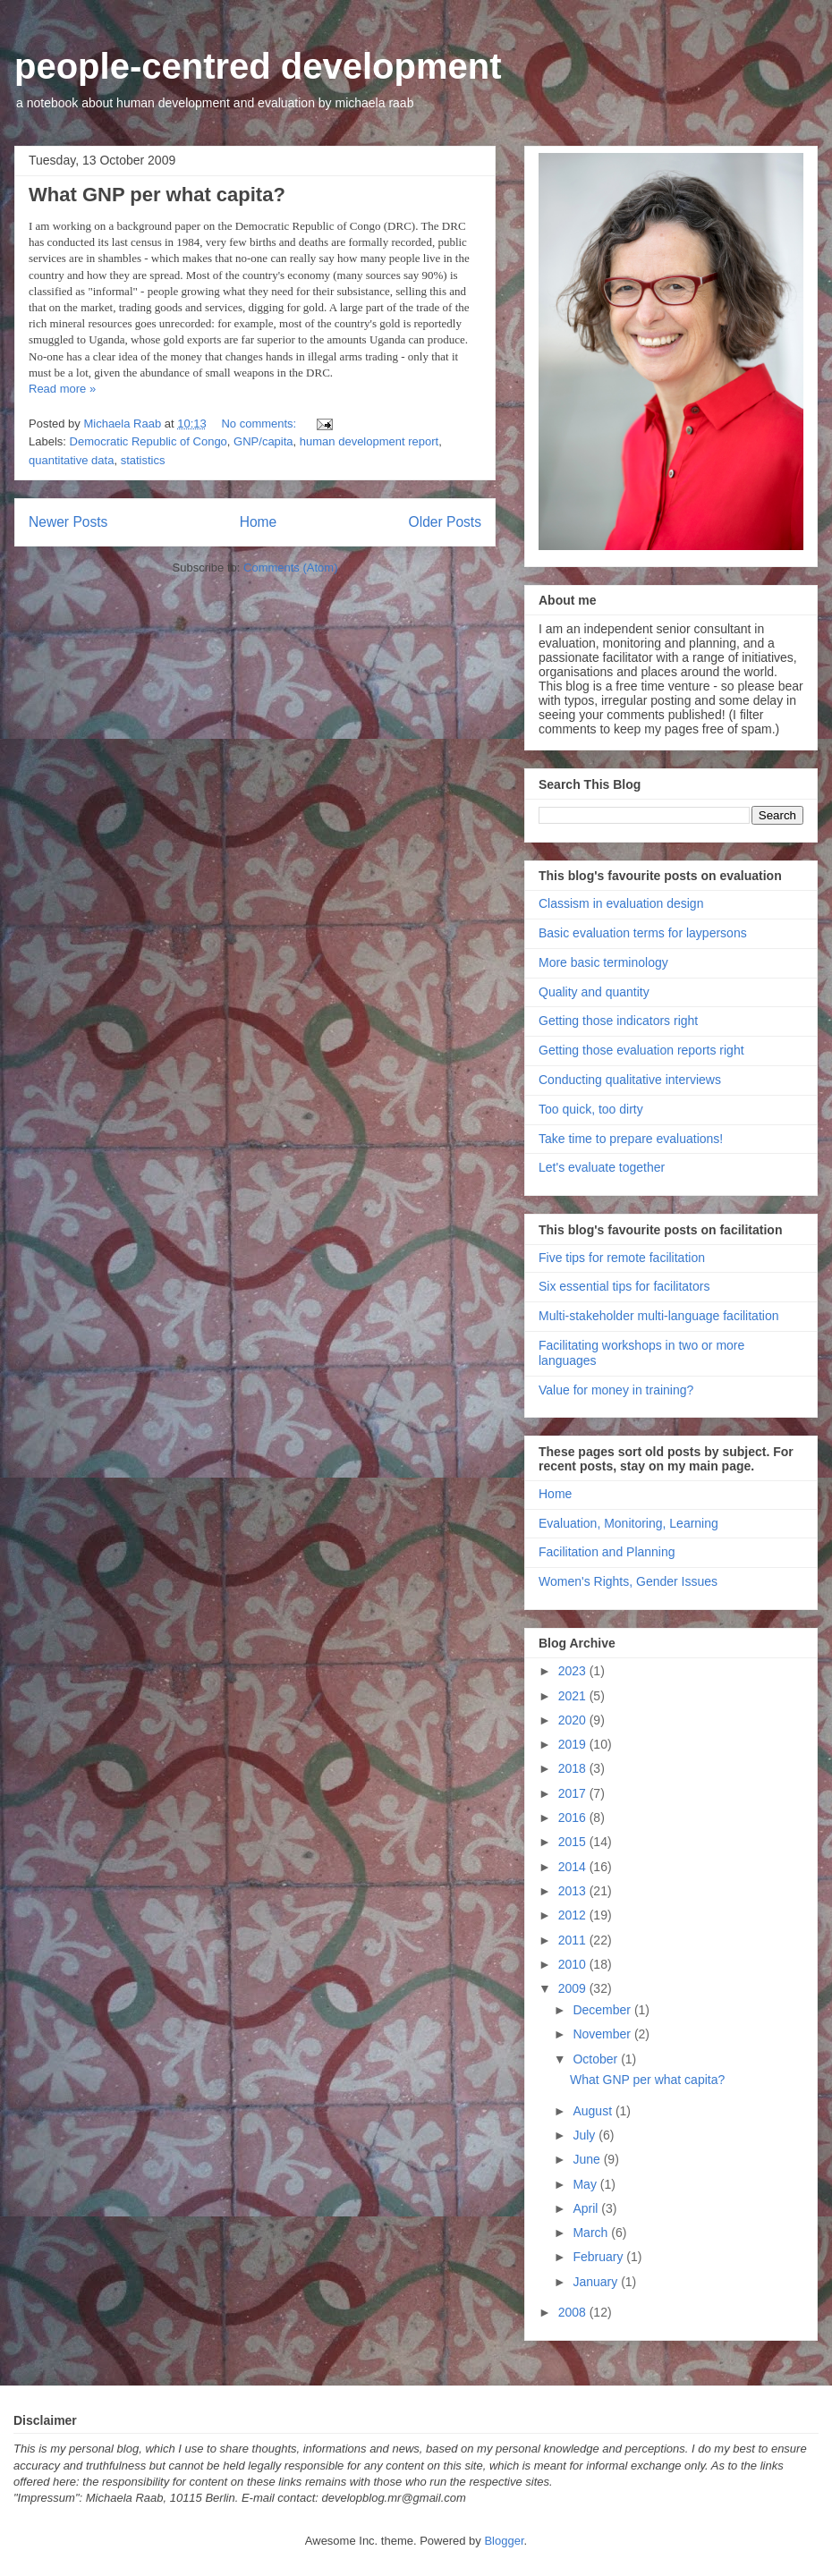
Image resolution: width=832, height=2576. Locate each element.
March (592, 2232)
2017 (574, 1793)
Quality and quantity (594, 992)
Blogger (503, 2540)
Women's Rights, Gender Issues (628, 1581)
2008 (574, 2312)
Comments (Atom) (290, 567)
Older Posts (445, 522)
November (603, 2034)
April (587, 2208)
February (599, 2257)
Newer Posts (68, 522)
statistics (143, 460)
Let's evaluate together (602, 1167)
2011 (574, 1940)
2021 (574, 1696)
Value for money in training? (616, 1390)
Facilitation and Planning (607, 1552)
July (586, 2135)
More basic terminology (603, 962)
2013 (574, 1891)
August (594, 2111)
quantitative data (71, 460)
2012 (574, 1915)
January (597, 2282)
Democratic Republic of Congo (148, 441)
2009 (574, 1988)
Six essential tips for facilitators (624, 1286)
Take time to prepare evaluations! (631, 1138)
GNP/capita (263, 441)
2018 (574, 1768)
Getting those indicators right (618, 1020)
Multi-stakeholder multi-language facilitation (658, 1316)
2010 (574, 1964)
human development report (369, 441)
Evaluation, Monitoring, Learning (628, 1523)
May (586, 2184)
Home (258, 522)
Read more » (62, 388)
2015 (574, 1842)
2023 (574, 1671)
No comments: (260, 423)
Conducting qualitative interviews (630, 1079)
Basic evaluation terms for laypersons (643, 933)
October (597, 2059)
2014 (574, 1867)
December (603, 2010)
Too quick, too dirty (591, 1109)
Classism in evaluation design (621, 903)
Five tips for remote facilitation (622, 1257)
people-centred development (258, 66)
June (588, 2159)
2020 (574, 1720)
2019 (574, 1744)
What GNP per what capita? (157, 194)
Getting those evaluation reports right (641, 1050)
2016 (574, 1817)
